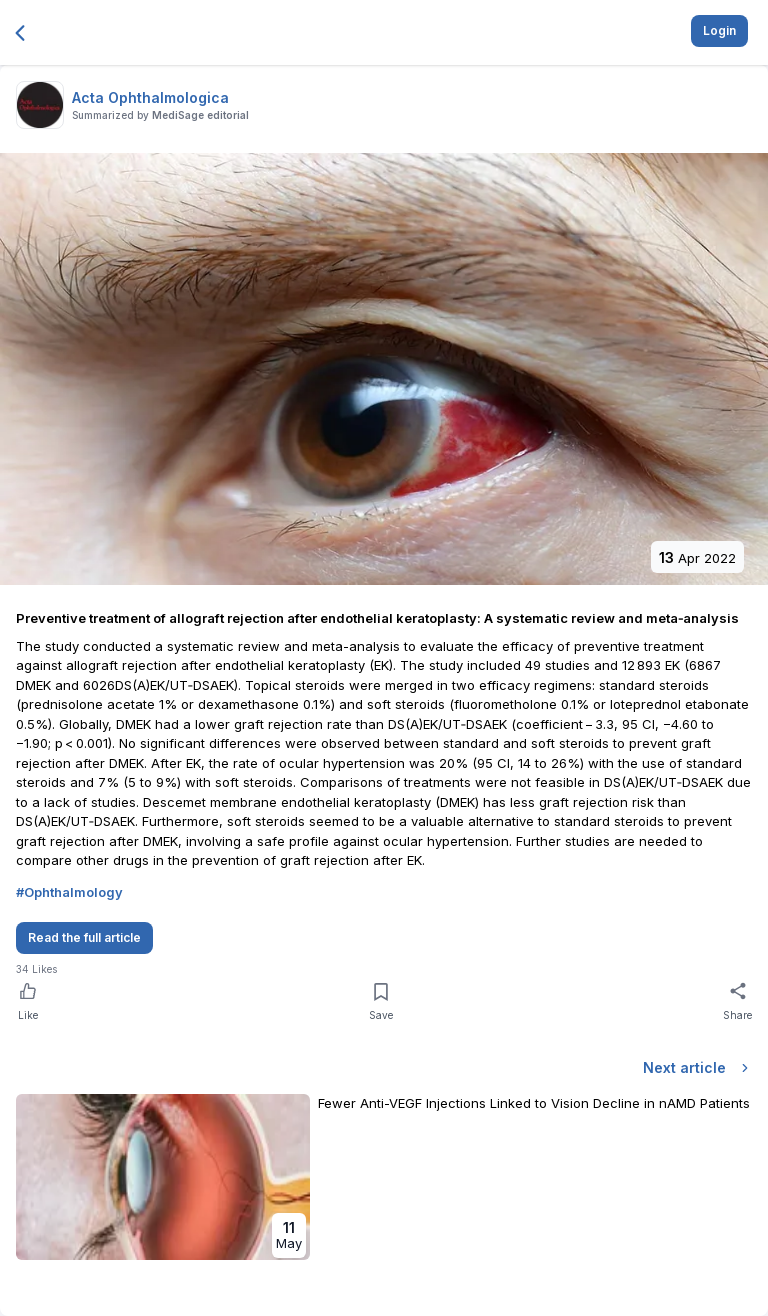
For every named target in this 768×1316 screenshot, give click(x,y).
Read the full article (84, 937)
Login (719, 30)
